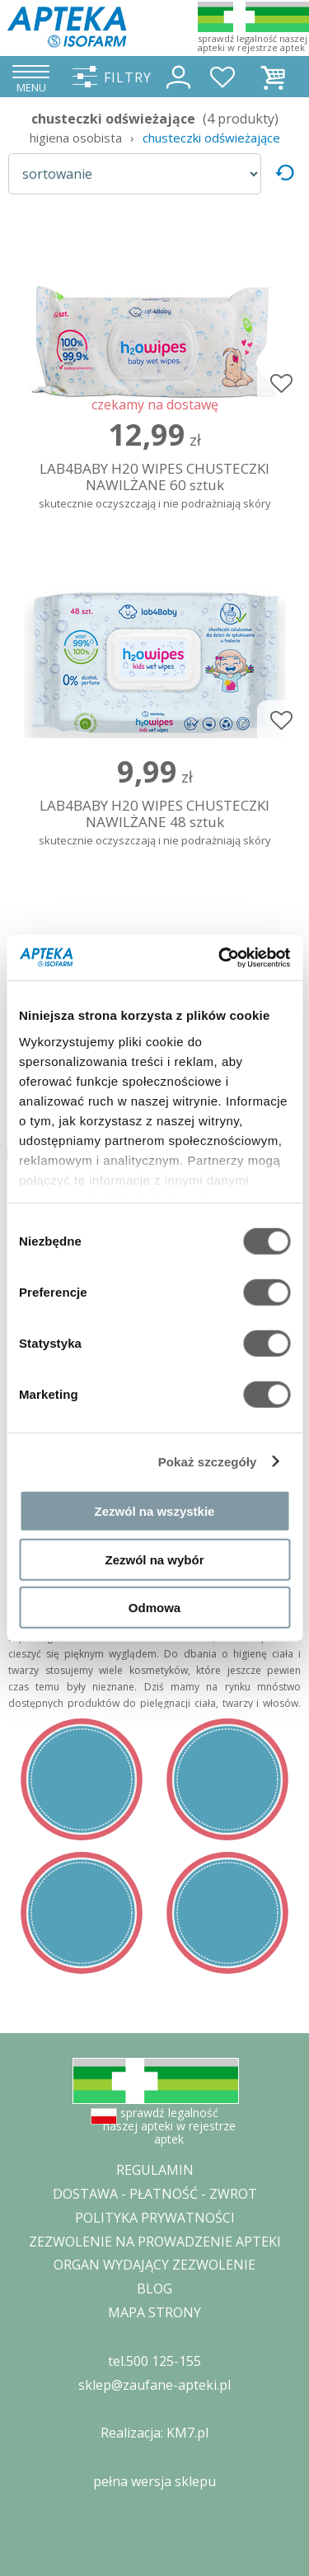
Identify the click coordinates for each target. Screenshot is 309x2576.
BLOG (154, 2288)
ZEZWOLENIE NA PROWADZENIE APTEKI (155, 2241)
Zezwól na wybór (154, 1559)
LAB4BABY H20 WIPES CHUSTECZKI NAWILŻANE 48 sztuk (154, 822)
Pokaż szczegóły (207, 1461)
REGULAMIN (155, 2170)
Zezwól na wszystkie (155, 1511)
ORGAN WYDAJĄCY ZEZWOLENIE (154, 2265)
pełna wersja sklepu (154, 2481)
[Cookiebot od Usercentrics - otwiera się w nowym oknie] (220, 957)
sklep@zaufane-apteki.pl (154, 2385)
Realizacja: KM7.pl (154, 2433)
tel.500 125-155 (154, 2361)
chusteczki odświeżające (211, 137)
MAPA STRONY (154, 2312)
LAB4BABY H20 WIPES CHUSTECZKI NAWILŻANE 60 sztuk (154, 486)
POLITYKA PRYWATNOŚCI (155, 2218)
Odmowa (154, 1608)
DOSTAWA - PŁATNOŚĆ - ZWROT (155, 2194)
